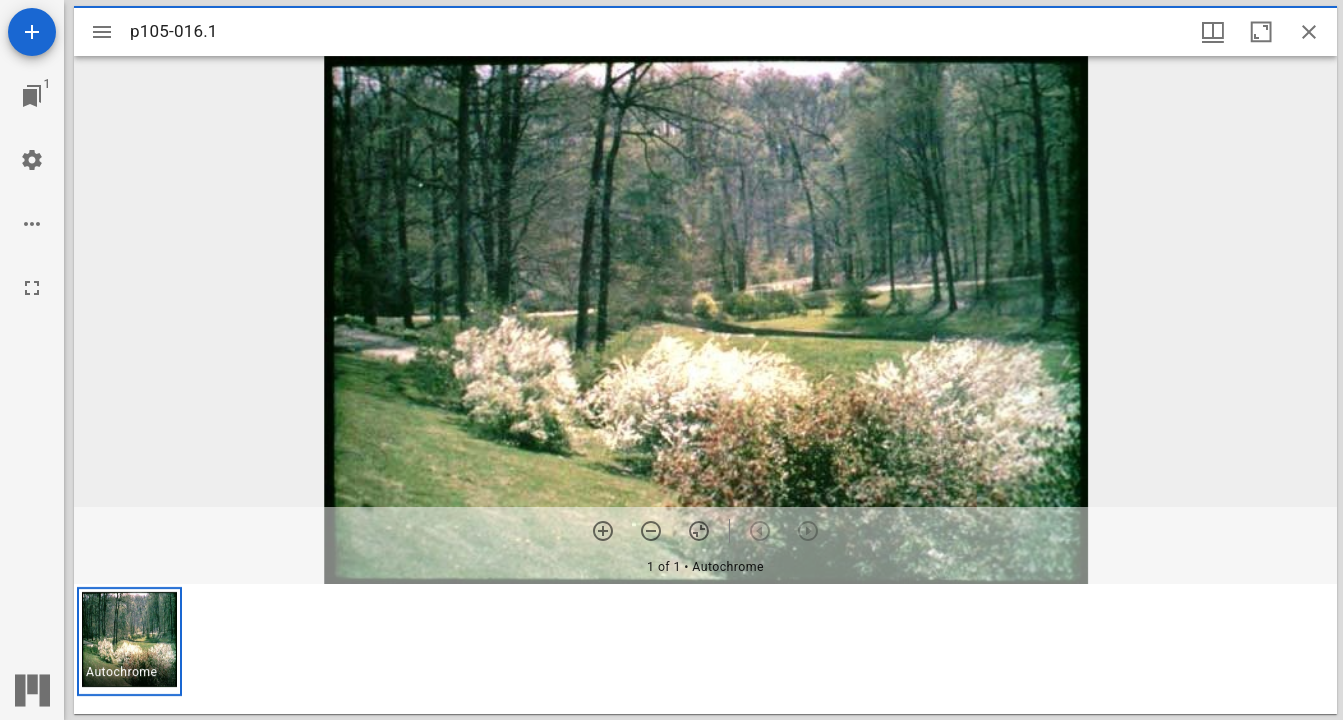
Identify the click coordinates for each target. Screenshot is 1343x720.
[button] (129, 641)
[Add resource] (32, 32)
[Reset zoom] (699, 531)
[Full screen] (32, 288)
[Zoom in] (603, 531)
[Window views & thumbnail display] (1213, 32)
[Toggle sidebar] (102, 32)
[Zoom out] (651, 531)
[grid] (705, 649)
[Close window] (1309, 32)
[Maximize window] (1261, 32)
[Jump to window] (32, 96)
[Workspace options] (32, 224)
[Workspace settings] (32, 160)
